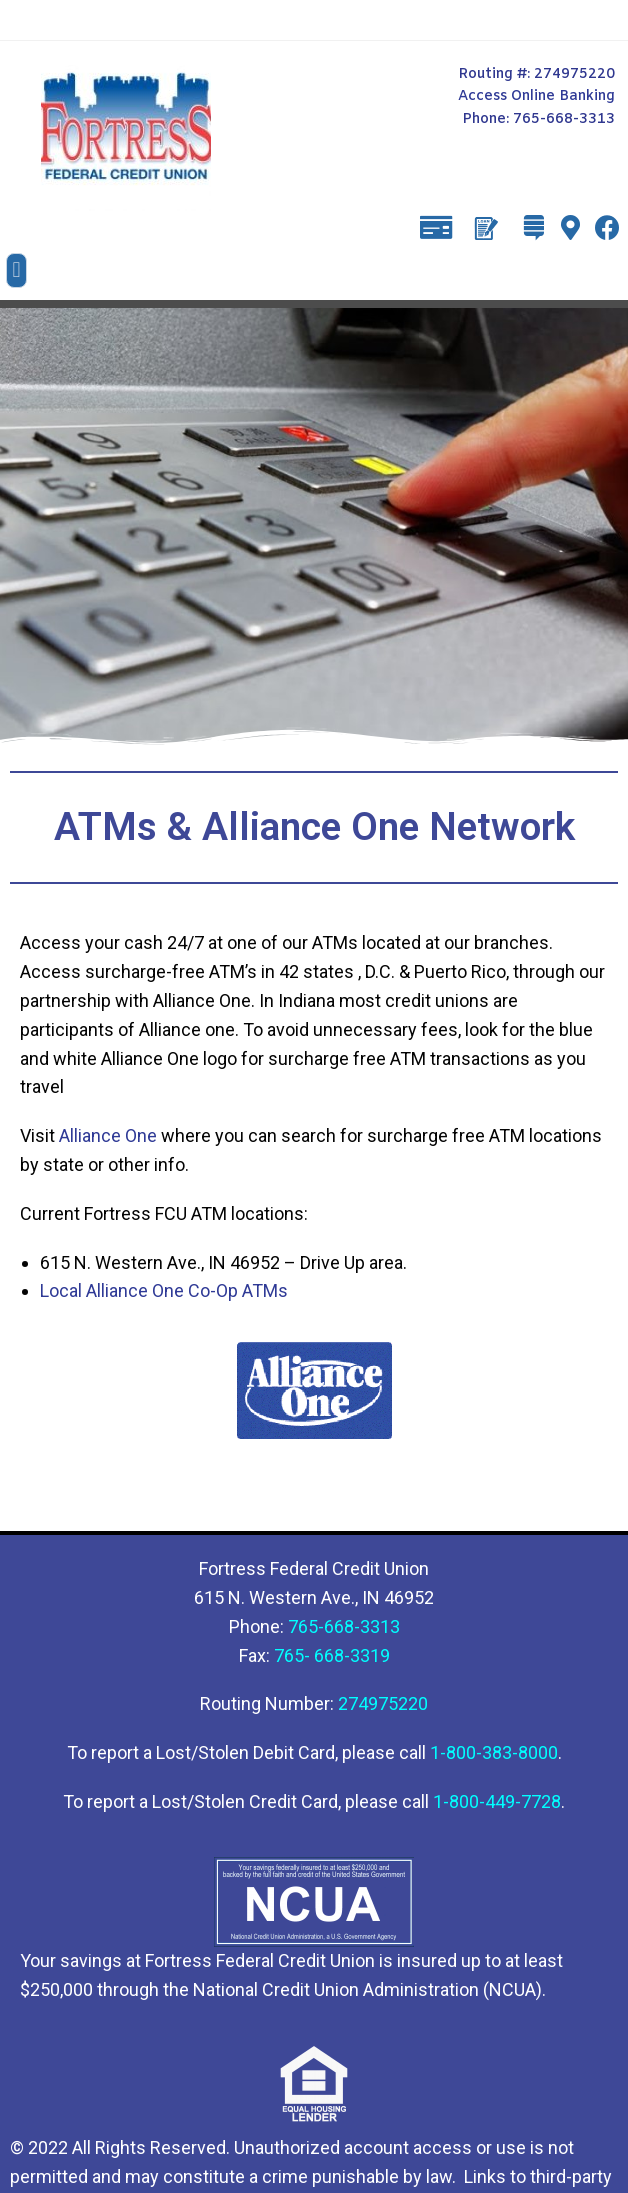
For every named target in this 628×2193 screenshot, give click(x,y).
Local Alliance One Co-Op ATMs (164, 1290)
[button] (16, 270)
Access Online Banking (536, 96)
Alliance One (108, 1135)
